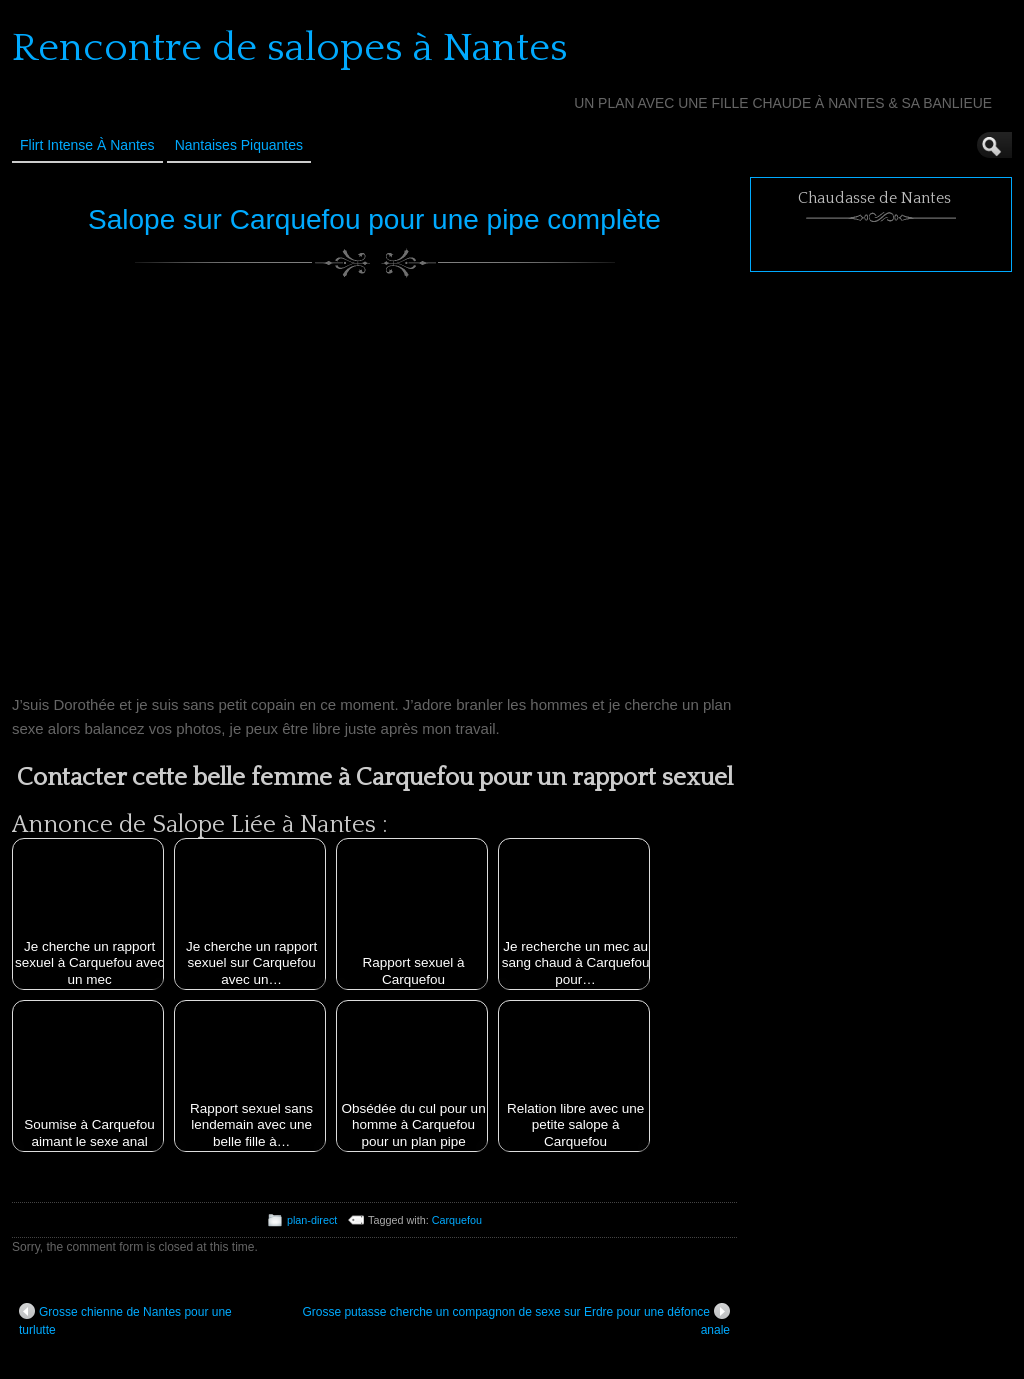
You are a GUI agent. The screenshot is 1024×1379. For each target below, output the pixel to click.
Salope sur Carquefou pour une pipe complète (374, 219)
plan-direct (312, 1220)
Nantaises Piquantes (239, 145)
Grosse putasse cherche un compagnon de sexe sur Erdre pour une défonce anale (516, 1320)
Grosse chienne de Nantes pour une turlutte (125, 1320)
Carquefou (457, 1220)
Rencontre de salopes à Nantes (290, 48)
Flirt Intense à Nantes (87, 145)
